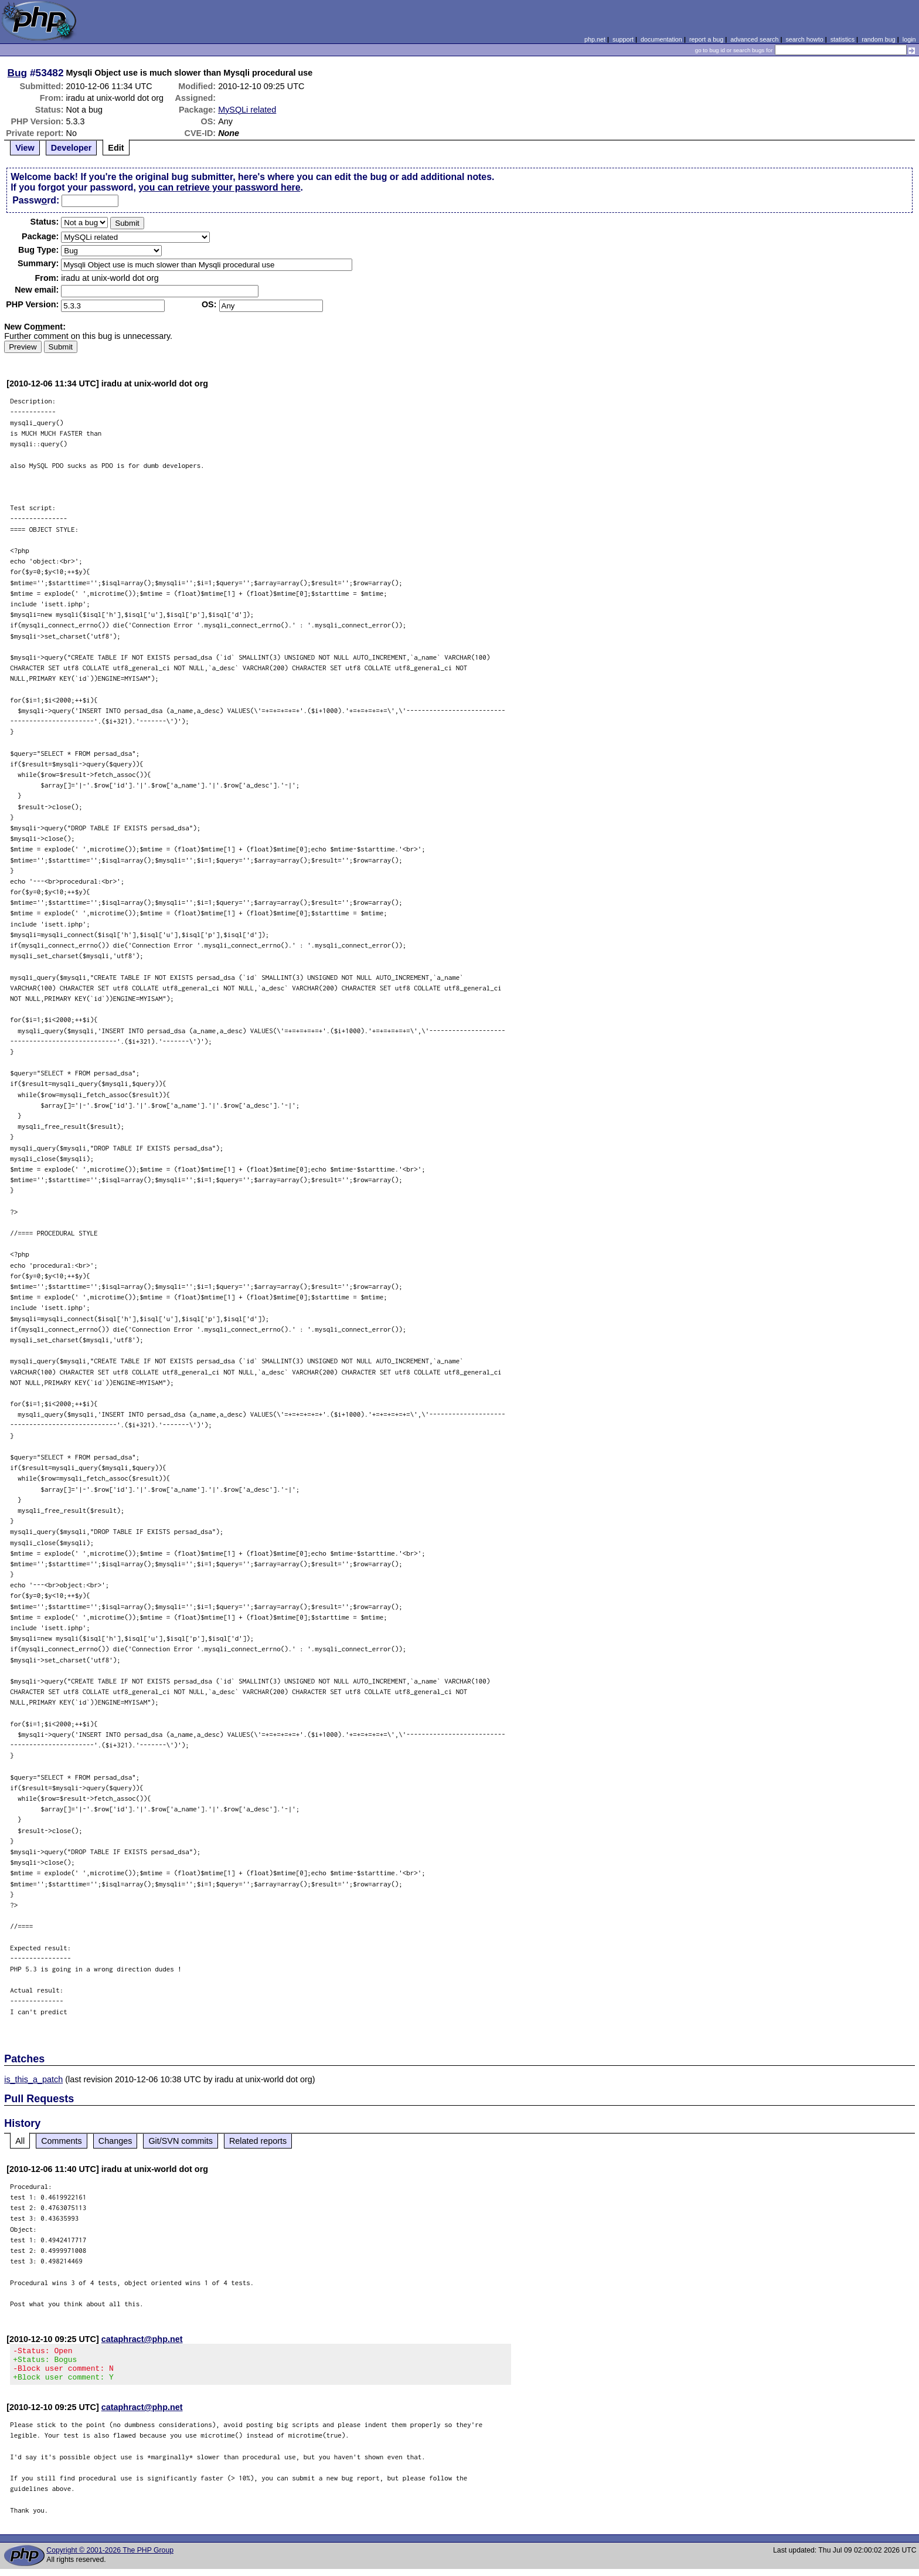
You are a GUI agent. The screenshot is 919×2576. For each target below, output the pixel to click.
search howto (804, 39)
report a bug (706, 39)
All (20, 2141)
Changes (115, 2141)
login (909, 39)
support (623, 39)
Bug (18, 73)
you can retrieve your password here (219, 187)
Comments (61, 2141)
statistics (842, 39)
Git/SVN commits (180, 2141)
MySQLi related (247, 109)
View (25, 147)
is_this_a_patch (33, 2079)
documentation (661, 39)
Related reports (258, 2141)
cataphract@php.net (142, 2339)
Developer (71, 147)
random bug (879, 39)
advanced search (754, 39)
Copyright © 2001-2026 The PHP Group (109, 2557)
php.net (594, 39)
